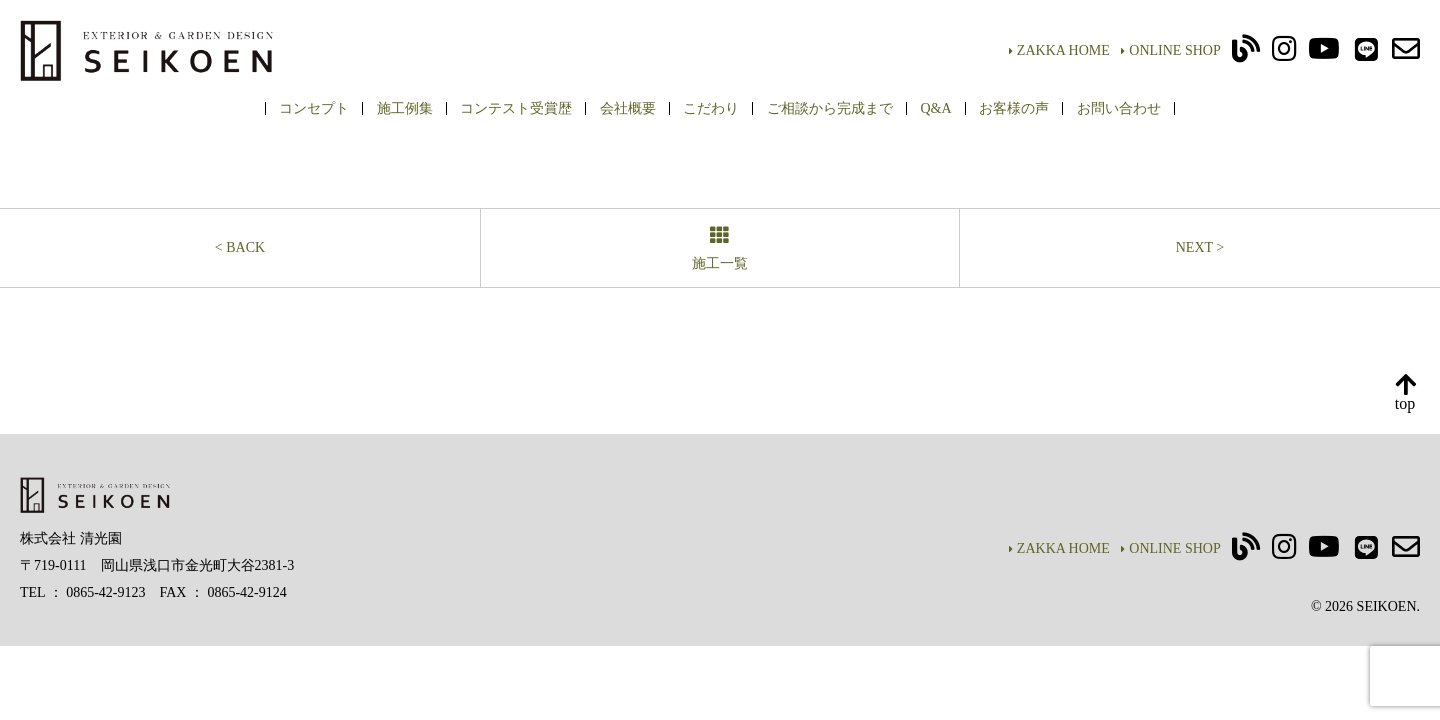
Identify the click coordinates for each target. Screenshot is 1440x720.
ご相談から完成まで (830, 108)
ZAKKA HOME (1059, 50)
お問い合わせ (1119, 108)
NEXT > (1200, 247)
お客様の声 (1014, 108)
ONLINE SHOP (1170, 50)
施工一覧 (720, 249)
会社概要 (628, 108)
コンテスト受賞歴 (516, 108)
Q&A (935, 108)
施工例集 (405, 108)
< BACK (240, 247)
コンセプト (314, 108)
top (1405, 393)
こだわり (711, 108)
